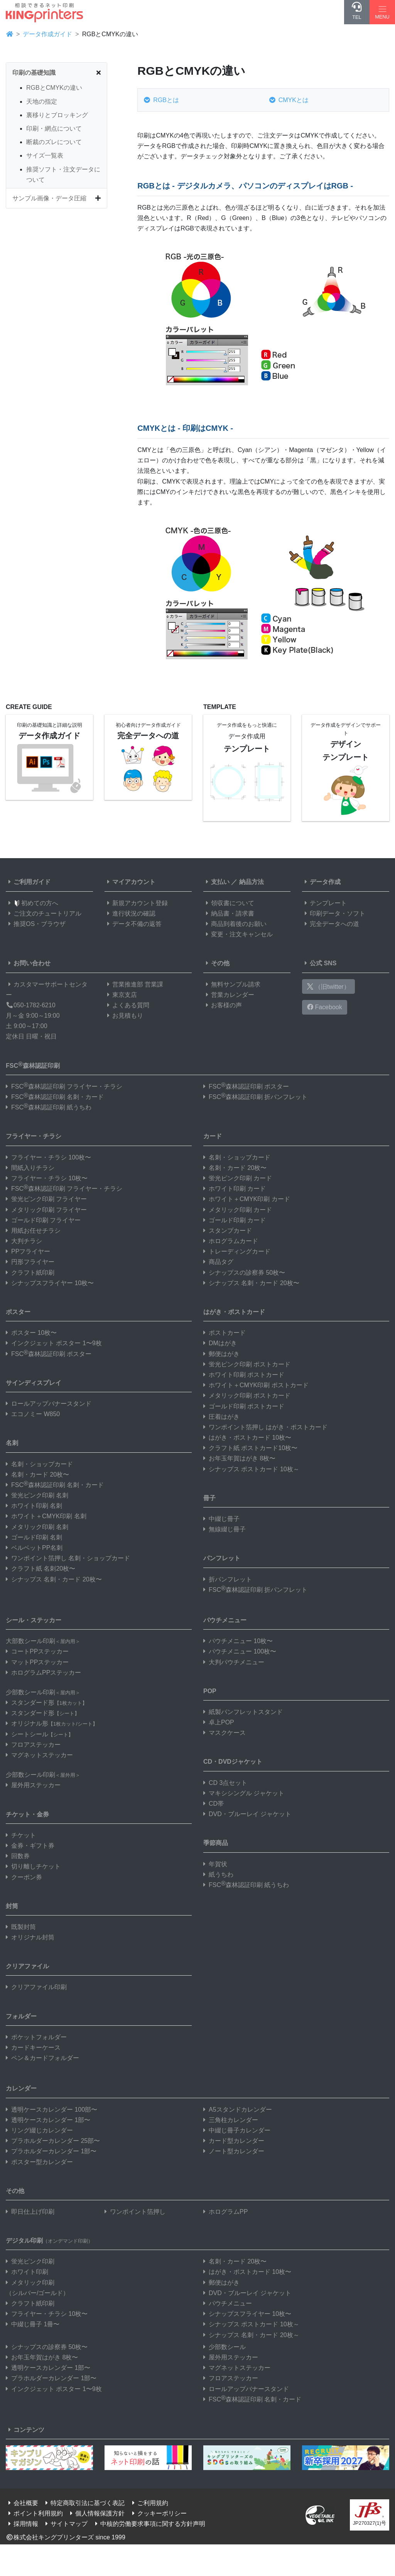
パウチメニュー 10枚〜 (238, 1641)
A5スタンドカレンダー (237, 2109)
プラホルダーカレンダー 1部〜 (51, 2151)
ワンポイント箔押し (135, 2211)
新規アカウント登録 (136, 903)
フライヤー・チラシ (33, 1136)
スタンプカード (227, 1230)
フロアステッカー (33, 1744)
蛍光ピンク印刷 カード (237, 1178)
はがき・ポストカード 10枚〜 (247, 1437)
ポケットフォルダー (36, 2037)
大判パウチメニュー (233, 1662)
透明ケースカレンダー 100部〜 (51, 2109)
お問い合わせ (28, 963)
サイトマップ (65, 2524)
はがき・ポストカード (234, 1312)
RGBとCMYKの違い (54, 87)
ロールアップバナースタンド (48, 1403)
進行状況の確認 (130, 913)
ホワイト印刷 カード (234, 1188)
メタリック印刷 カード (237, 1210)
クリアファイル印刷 (36, 1987)
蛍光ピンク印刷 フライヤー (46, 1199)
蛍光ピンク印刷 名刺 (37, 1495)
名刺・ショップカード (39, 1464)
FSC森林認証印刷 (33, 1065)
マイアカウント (130, 882)
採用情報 (22, 2524)
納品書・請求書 (228, 913)
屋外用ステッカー (33, 1785)
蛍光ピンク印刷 (30, 2261)
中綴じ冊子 (221, 1519)
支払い (216, 882)
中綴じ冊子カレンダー (236, 2130)
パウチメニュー (224, 1620)
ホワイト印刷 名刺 (34, 1505)
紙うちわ (218, 1874)
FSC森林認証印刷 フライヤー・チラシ (64, 1086)
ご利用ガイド (28, 882)
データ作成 (321, 882)
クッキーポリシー (158, 2513)
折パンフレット (227, 1579)
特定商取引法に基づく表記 (84, 2503)
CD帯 (213, 1803)
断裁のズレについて (54, 142)
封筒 (12, 1906)
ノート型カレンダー (233, 2151)
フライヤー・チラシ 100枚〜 (48, 1157)
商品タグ (218, 1262)
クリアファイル (27, 1966)
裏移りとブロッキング (57, 115)
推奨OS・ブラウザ (36, 924)
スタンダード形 (46, 1702)
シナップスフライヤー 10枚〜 (50, 1283)
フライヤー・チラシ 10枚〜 (47, 1178)
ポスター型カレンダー (39, 2162)
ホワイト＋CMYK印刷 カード (246, 1199)
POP (209, 1691)
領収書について (228, 903)
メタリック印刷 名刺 (37, 1527)
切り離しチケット (33, 1866)
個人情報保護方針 (96, 2513)
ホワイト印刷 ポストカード (243, 1374)
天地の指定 (41, 101)
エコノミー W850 (33, 1414)
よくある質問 (127, 1005)
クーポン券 (24, 1877)
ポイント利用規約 (34, 2513)
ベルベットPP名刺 (34, 1547)
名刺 (12, 1443)
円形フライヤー (30, 1262)
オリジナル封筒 (30, 1937)
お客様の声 (222, 1005)
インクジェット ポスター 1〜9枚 (54, 1343)
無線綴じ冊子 (224, 1529)
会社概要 (22, 2503)
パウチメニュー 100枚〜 (239, 1651)
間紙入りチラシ (30, 1167)
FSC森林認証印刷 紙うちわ (48, 1107)
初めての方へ (32, 903)
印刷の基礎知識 (34, 72)
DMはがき (220, 1343)
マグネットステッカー (39, 1755)
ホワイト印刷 (27, 2271)
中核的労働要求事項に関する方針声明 (149, 2524)
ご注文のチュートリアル (43, 913)
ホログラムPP (225, 2211)
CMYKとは (289, 100)
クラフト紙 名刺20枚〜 (40, 1568)
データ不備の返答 (133, 924)
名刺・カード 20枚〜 (37, 1474)
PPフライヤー (28, 1251)
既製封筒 (21, 1927)
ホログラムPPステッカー (43, 1672)
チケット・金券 (27, 1814)
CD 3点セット (225, 1783)
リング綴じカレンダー (39, 2130)
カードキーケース (33, 2047)
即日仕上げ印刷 (30, 2211)
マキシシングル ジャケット (243, 1793)
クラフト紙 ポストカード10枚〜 (250, 1448)
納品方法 (251, 882)
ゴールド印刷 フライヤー (43, 1220)
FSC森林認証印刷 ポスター (246, 1086)
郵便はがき (221, 1354)
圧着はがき (221, 1416)
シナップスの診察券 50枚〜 (244, 1272)
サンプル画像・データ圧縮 (49, 198)
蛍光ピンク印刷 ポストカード (246, 1364)
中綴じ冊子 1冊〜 (32, 2324)
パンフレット (221, 1558)
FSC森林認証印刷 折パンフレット (255, 1097)
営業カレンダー (228, 994)
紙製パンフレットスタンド (243, 1712)
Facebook (324, 1007)
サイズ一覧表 (44, 155)
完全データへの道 (330, 924)
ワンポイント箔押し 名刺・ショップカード (68, 1558)
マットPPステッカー (37, 1662)
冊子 (209, 1498)
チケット (21, 1835)
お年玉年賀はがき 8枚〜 (239, 1458)
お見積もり (124, 1015)
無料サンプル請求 (231, 984)
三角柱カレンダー (230, 2120)
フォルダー (21, 2016)
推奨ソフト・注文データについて (63, 174)
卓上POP (218, 1722)
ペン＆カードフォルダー (42, 2058)
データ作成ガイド (47, 34)
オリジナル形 (52, 1723)
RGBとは (161, 100)
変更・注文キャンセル (238, 934)
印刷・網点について (54, 128)
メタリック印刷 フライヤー (46, 1210)
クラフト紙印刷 (30, 1272)
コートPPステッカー (37, 1651)
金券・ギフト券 (30, 1845)
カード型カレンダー (233, 2140)
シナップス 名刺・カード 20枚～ (251, 2335)
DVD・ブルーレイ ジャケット (247, 1814)
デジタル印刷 (49, 2240)
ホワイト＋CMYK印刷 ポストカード (256, 1385)
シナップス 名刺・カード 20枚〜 (54, 1579)
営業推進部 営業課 (134, 984)
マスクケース (224, 1732)
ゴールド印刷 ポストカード (243, 1406)
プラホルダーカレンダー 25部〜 (53, 2140)
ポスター (18, 1312)
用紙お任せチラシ (33, 1230)
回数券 (18, 1856)
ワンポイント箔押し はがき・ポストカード (265, 1427)
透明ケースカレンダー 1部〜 (48, 2120)
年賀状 (215, 1864)
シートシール (39, 1734)
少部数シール (224, 2347)
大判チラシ (24, 1241)
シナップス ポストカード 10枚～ (251, 1469)
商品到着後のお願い (235, 924)
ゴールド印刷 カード (234, 1220)
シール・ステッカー (33, 1620)
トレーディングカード (236, 1251)
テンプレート (324, 903)
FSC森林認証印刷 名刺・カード (55, 1097)
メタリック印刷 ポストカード (246, 1395)
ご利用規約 (149, 2503)
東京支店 (121, 994)
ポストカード (224, 1332)
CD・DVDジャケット (232, 1761)
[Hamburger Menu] (382, 12)
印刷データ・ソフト (333, 913)
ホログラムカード (230, 1241)
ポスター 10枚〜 (31, 1332)
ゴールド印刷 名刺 (34, 1537)
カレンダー (21, 2088)
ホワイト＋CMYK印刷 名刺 (46, 1516)
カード (212, 1136)
